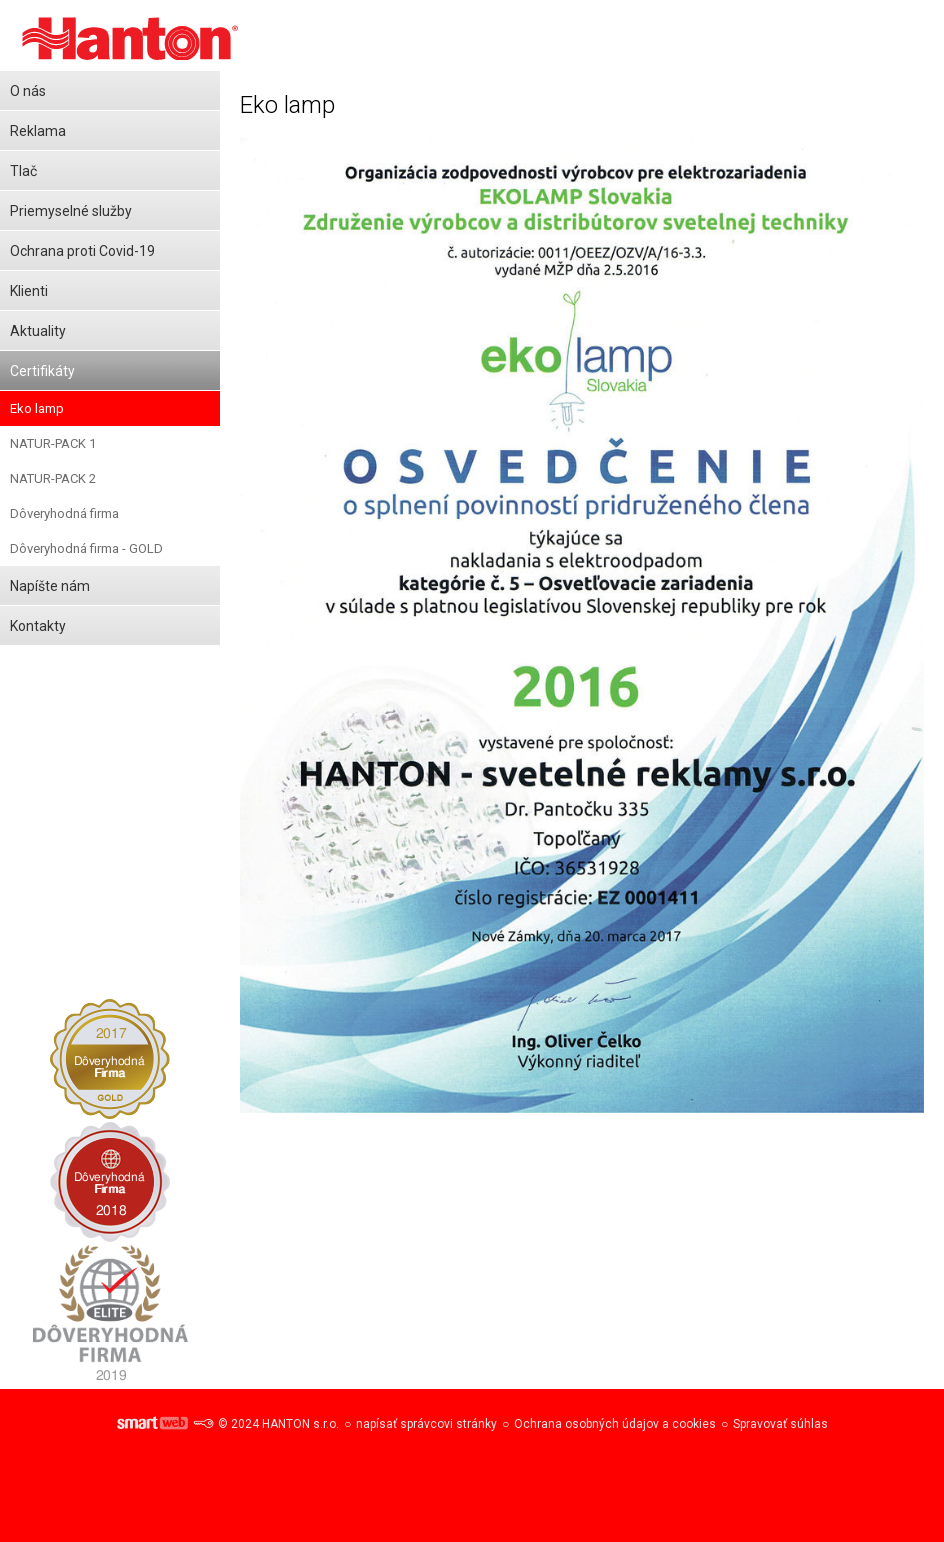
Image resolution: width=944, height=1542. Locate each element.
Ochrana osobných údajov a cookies (615, 1424)
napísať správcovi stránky (426, 1424)
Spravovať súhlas (780, 1424)
